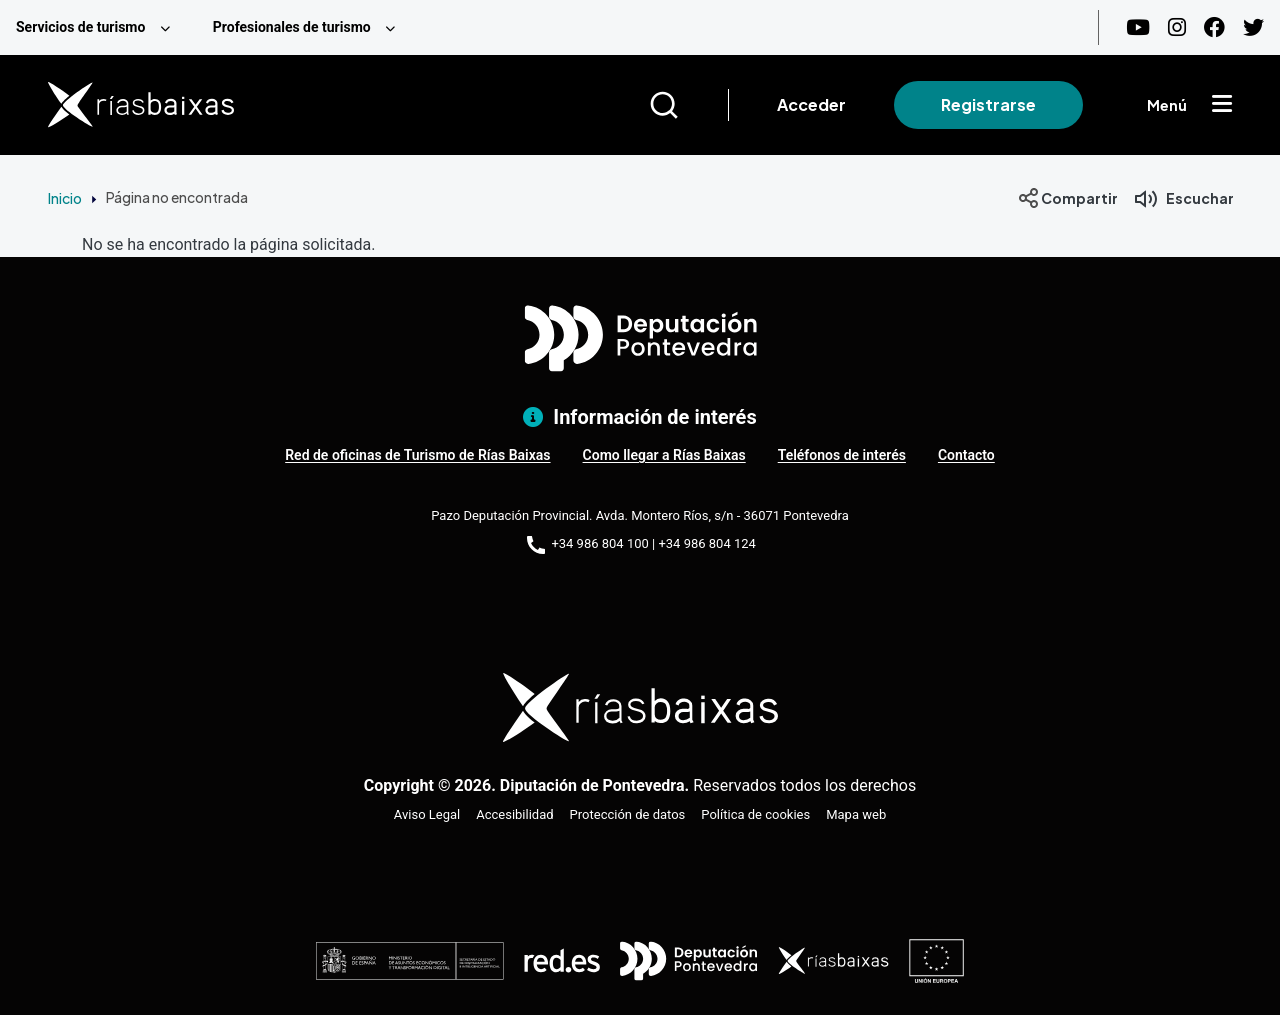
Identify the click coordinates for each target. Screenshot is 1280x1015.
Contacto (966, 455)
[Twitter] (1253, 27)
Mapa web (856, 814)
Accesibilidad (514, 814)
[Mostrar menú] (1222, 105)
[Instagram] (1177, 27)
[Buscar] (688, 105)
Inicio (65, 198)
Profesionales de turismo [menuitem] (292, 27)
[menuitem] (98, 27)
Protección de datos (628, 814)
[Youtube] (1138, 27)
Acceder (811, 104)
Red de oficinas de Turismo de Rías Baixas (417, 455)
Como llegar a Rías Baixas (664, 455)
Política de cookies (755, 814)
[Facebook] (1214, 27)
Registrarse (988, 104)
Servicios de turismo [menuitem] (80, 27)
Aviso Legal (427, 814)
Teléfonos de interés (842, 455)
